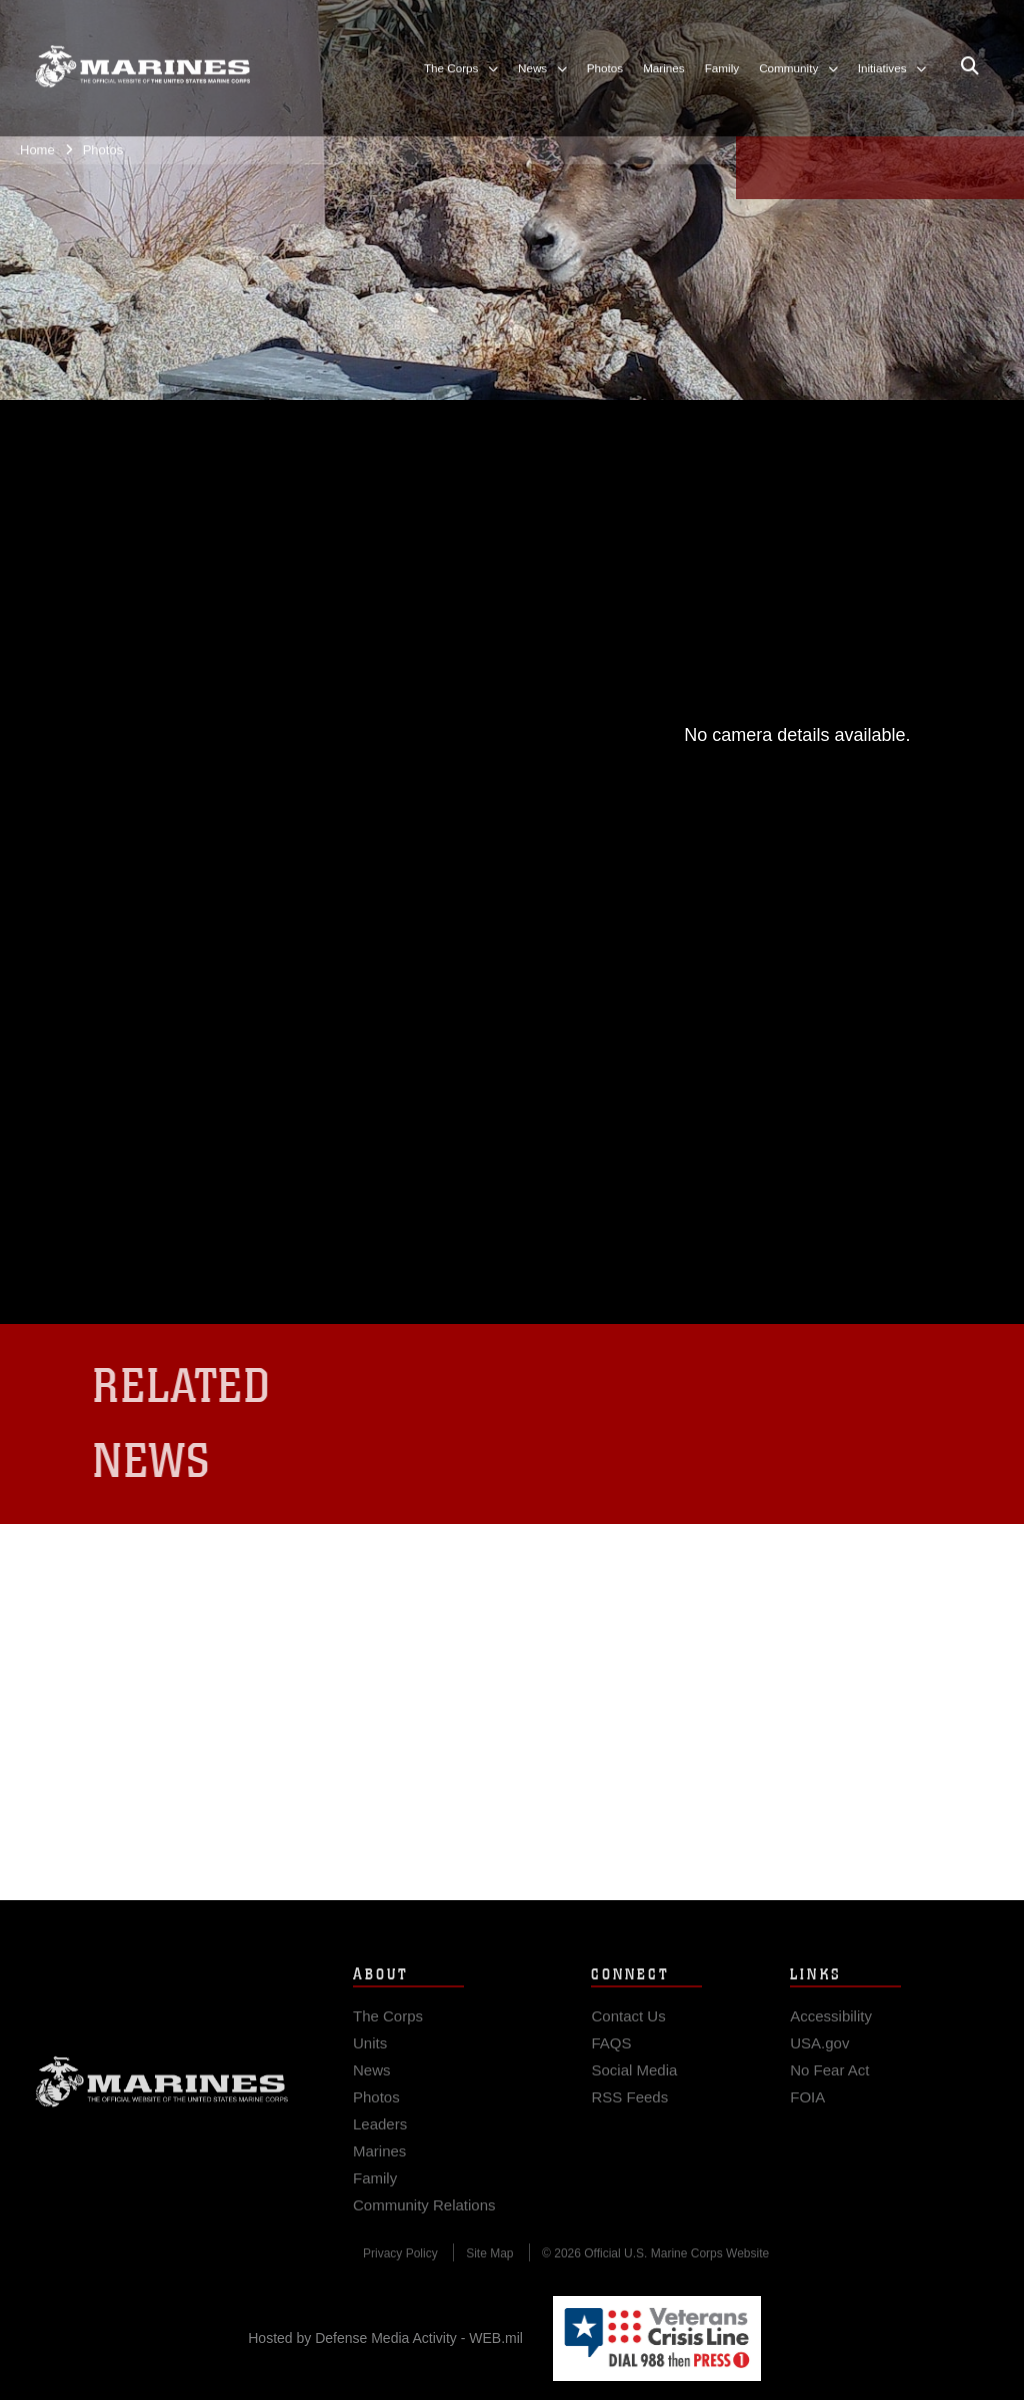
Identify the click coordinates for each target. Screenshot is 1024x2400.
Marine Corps (162, 2093)
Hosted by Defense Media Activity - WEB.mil (385, 2338)
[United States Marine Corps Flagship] (142, 57)
